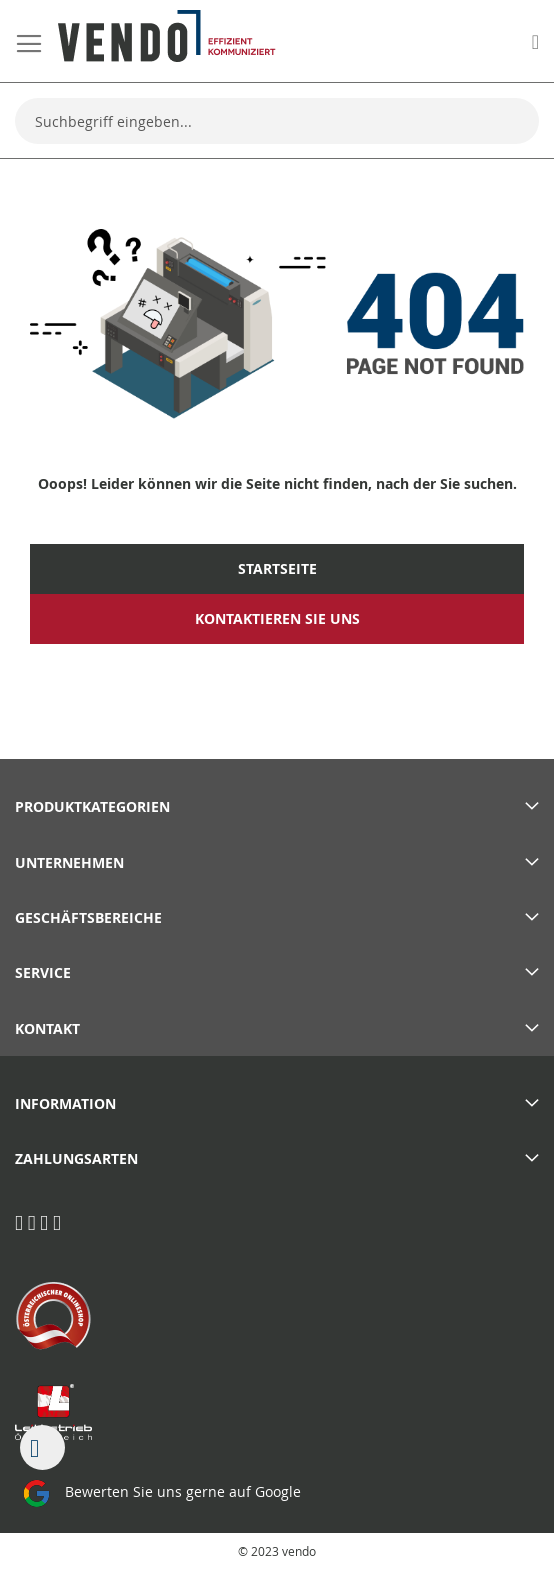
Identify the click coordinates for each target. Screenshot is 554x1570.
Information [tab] (65, 1103)
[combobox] (277, 121)
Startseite (277, 569)
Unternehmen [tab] (69, 862)
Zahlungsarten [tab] (76, 1158)
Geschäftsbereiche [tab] (88, 917)
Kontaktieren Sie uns (277, 619)
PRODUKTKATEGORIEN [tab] (92, 806)
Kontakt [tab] (47, 1028)
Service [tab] (43, 972)
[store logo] (167, 36)
